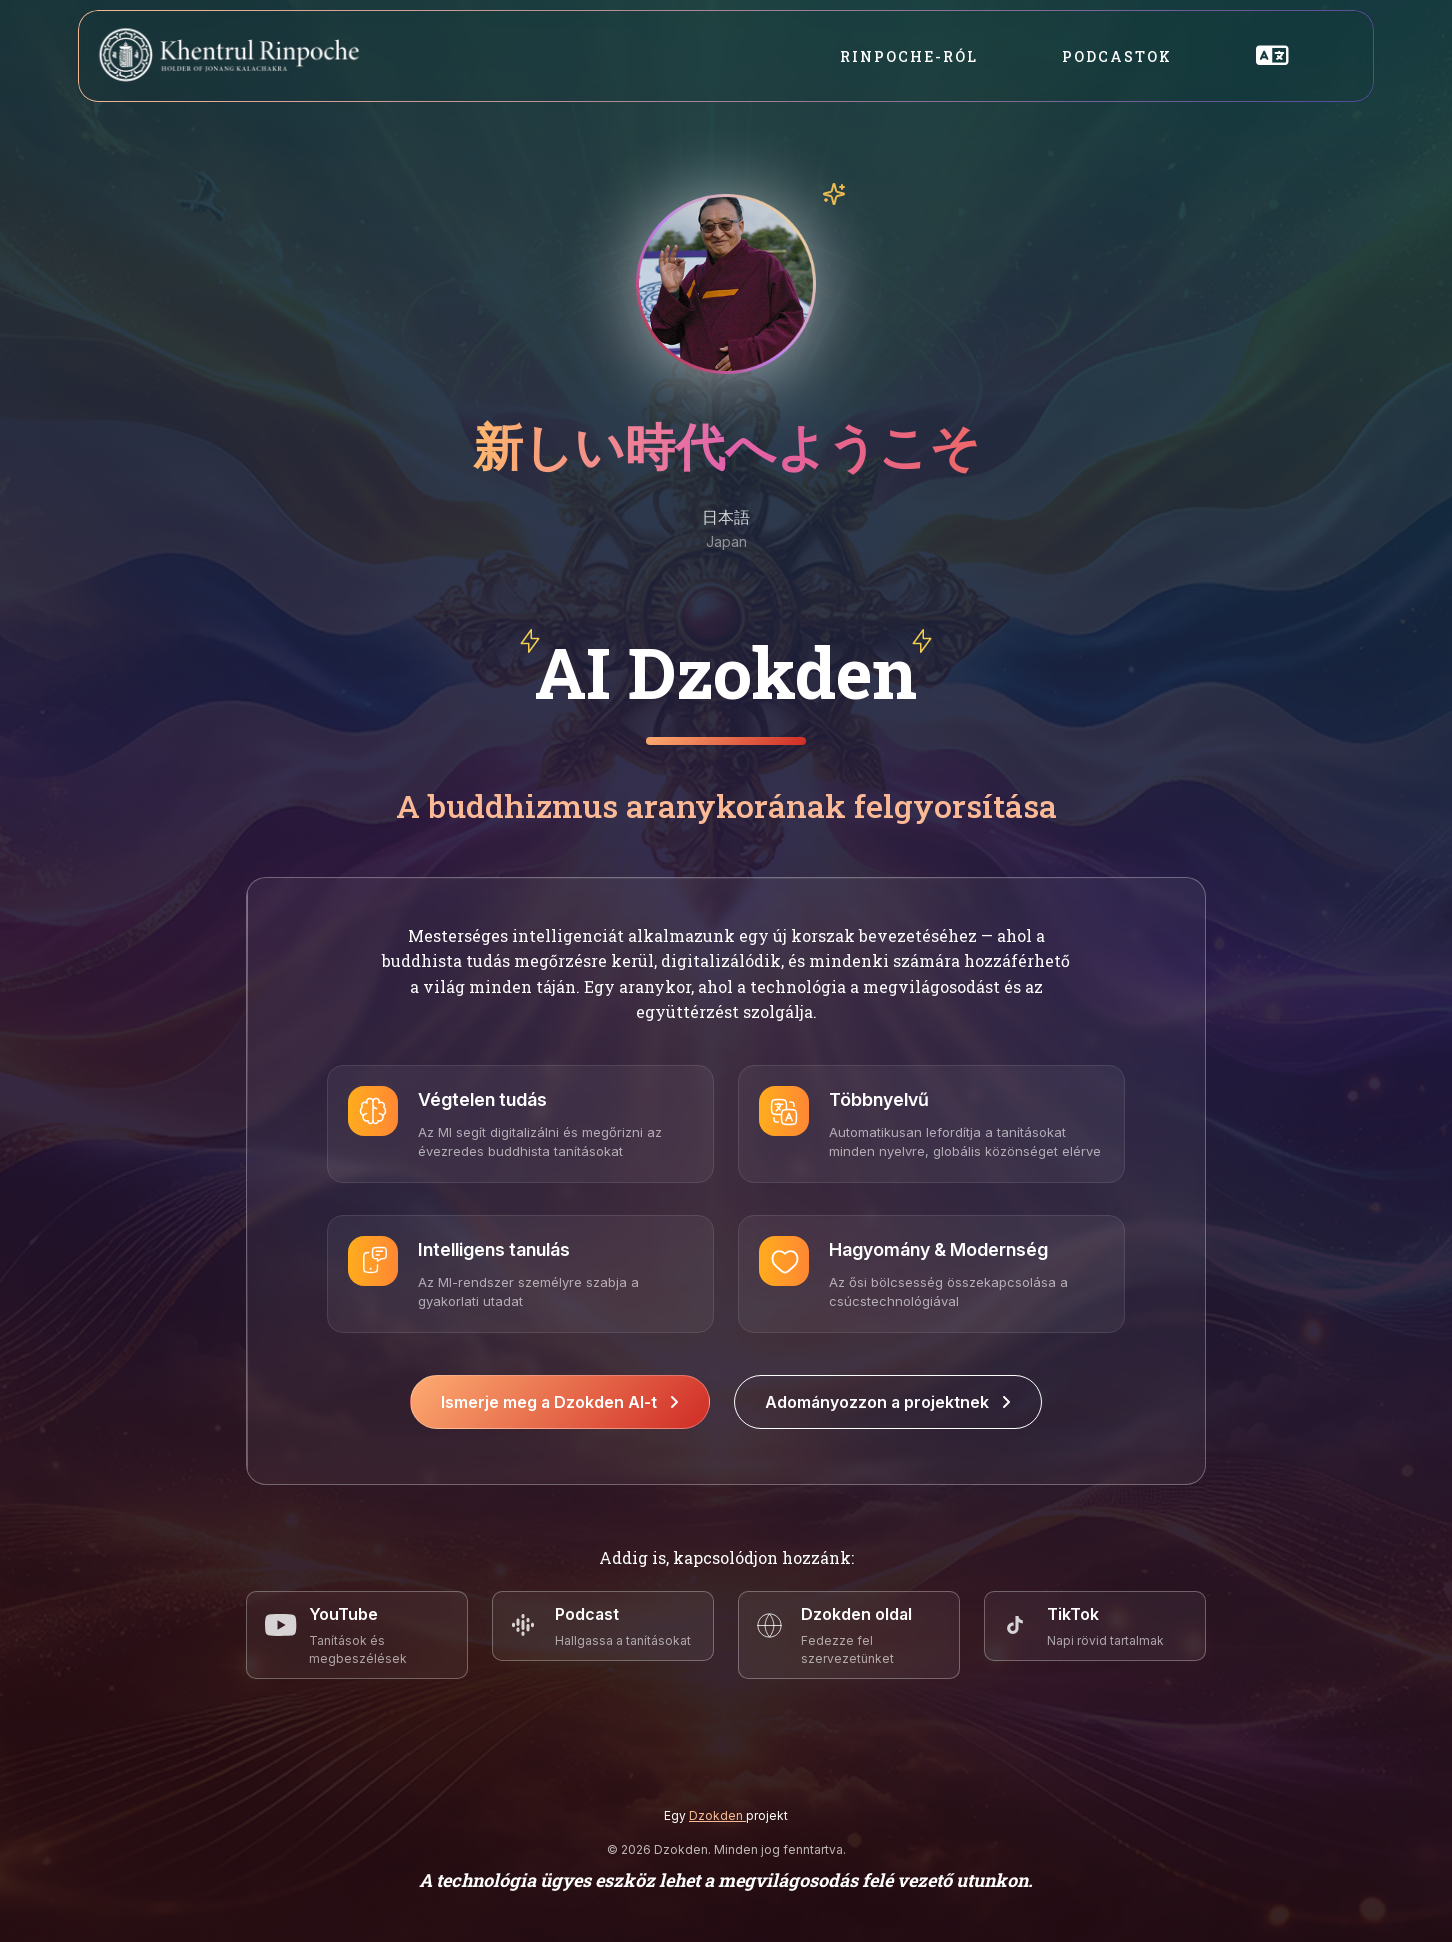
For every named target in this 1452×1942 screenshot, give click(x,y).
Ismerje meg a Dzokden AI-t (560, 1402)
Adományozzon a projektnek (888, 1402)
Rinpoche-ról (909, 56)
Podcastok (1117, 56)
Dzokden (717, 1815)
